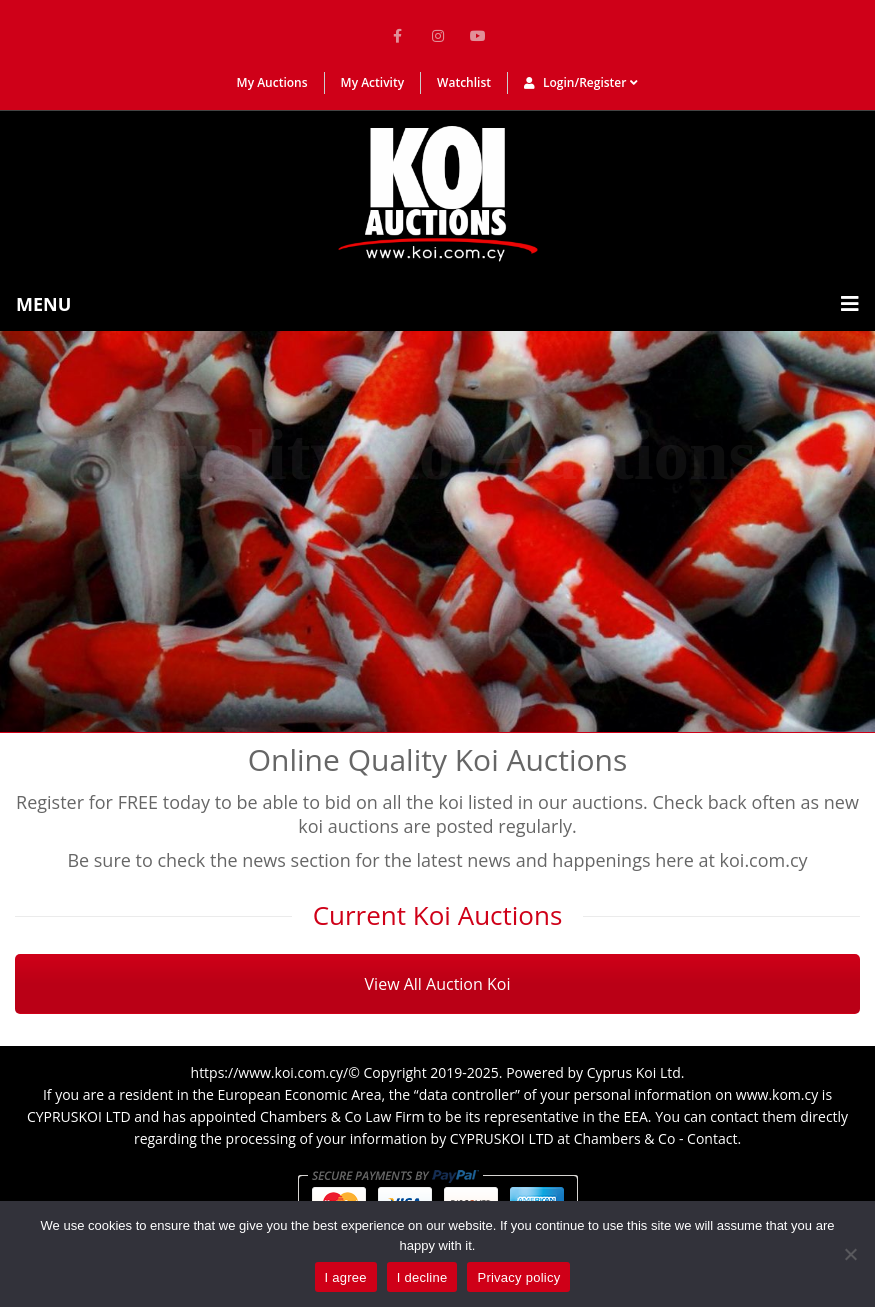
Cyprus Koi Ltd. (636, 1072)
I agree (346, 1277)
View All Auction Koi (438, 984)
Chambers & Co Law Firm (342, 1116)
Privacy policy (518, 1277)
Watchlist (464, 82)
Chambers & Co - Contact (656, 1138)
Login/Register (581, 82)
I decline (422, 1277)
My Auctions (272, 82)
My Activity (373, 82)
